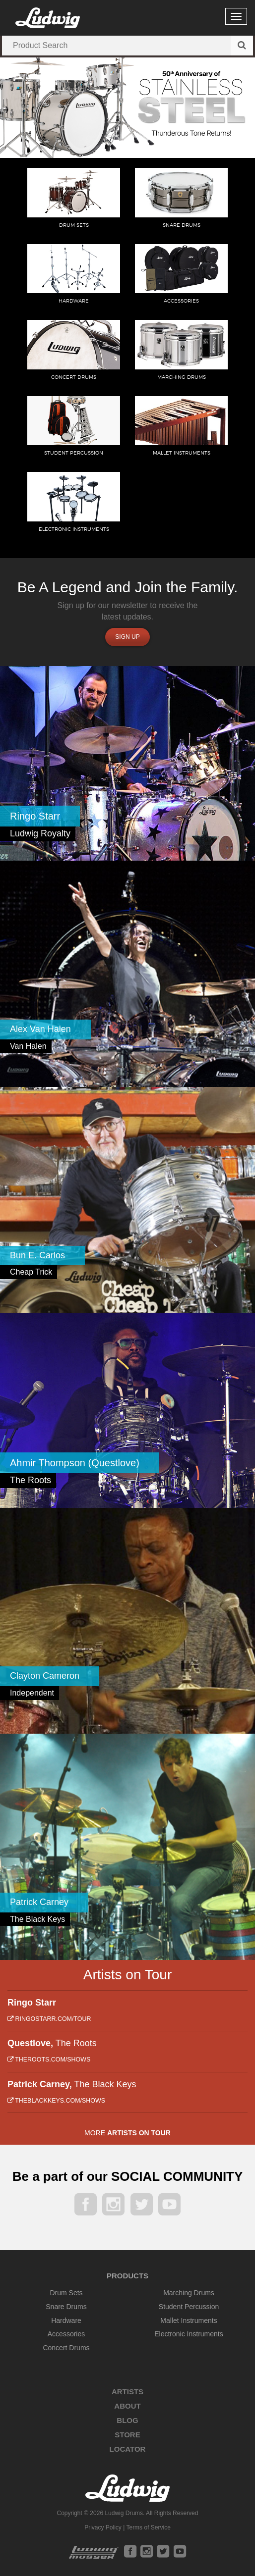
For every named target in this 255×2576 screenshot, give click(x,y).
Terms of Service (148, 2527)
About (127, 2406)
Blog (127, 2420)
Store (127, 2434)
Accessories (66, 2334)
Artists (127, 2391)
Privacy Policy (103, 2527)
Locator (128, 2449)
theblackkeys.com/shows (56, 2100)
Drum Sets (66, 2293)
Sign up (127, 636)
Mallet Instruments (188, 2320)
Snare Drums (66, 2307)
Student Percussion (189, 2307)
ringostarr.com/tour (49, 2018)
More (127, 2133)
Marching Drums (188, 2293)
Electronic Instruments (188, 2334)
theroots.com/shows (48, 2059)
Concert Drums (66, 2348)
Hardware (66, 2320)
